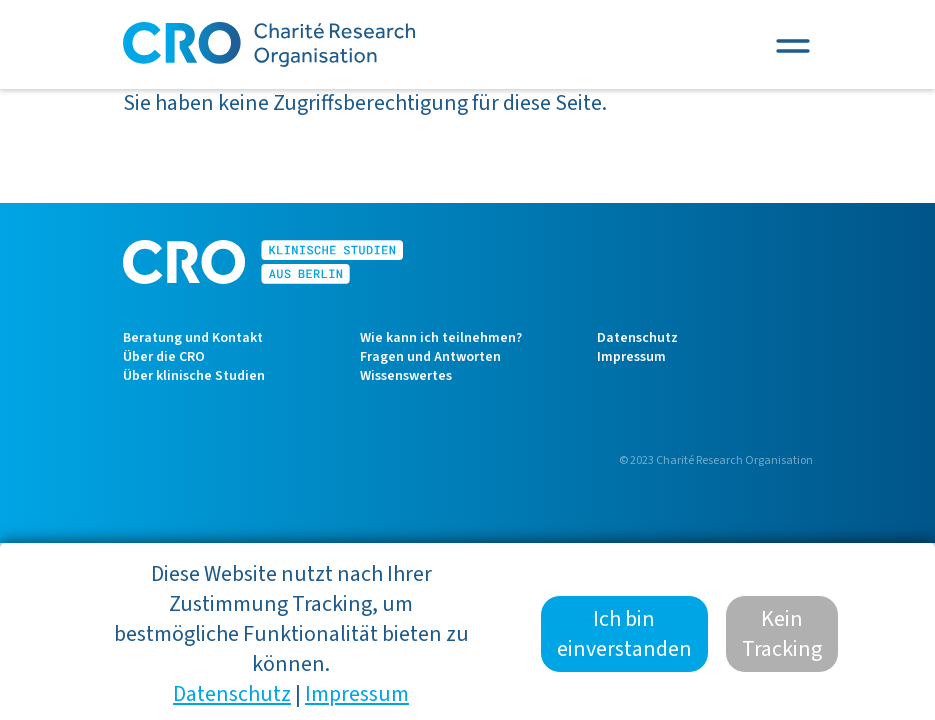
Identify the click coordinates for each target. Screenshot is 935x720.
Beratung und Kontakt (193, 338)
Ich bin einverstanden (624, 648)
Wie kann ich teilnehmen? (441, 338)
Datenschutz (637, 338)
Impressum (631, 357)
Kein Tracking (782, 648)
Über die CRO (164, 357)
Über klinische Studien (194, 376)
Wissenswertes (406, 376)
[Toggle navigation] (793, 45)
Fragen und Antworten (430, 357)
